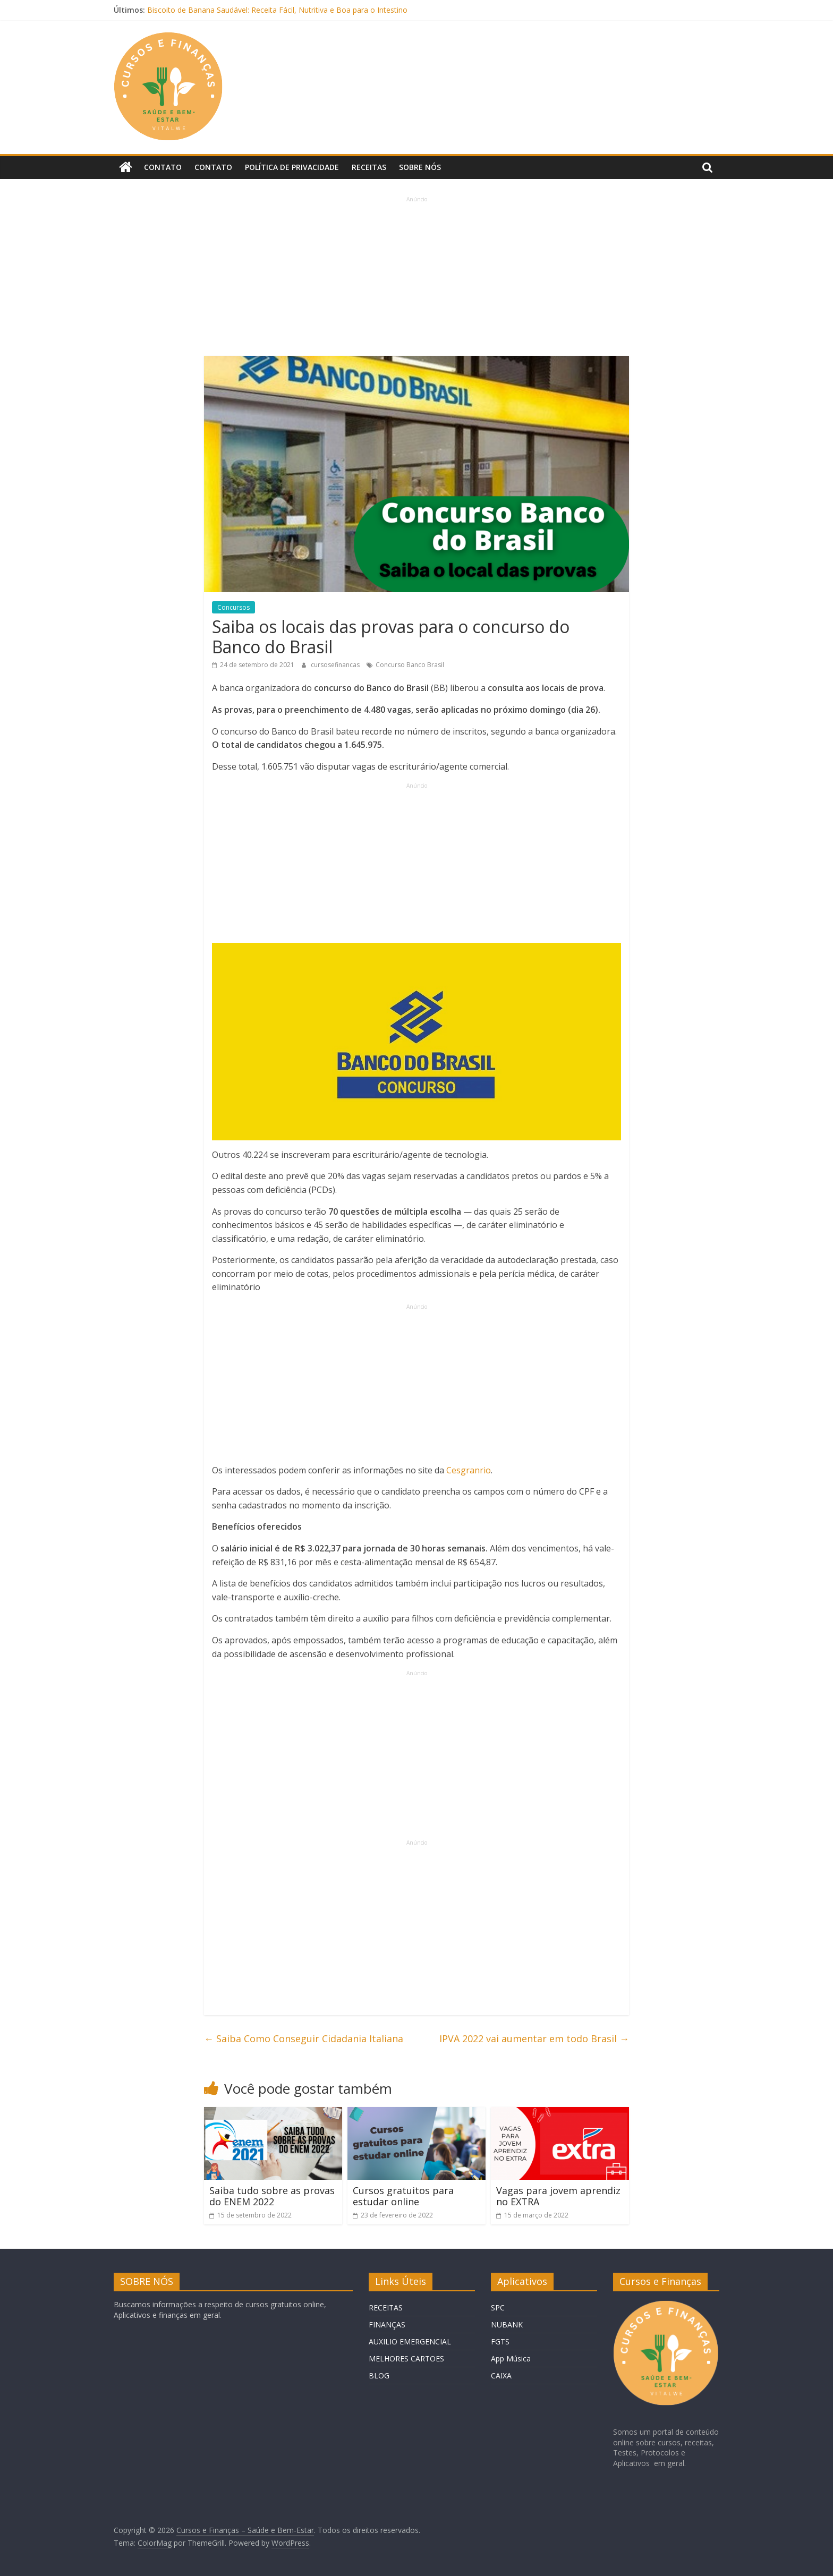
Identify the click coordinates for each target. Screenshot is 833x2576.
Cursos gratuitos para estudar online (403, 2196)
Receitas (369, 167)
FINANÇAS (387, 2324)
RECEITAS (386, 2307)
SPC (498, 2307)
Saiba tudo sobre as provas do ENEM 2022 (272, 2196)
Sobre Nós (420, 167)
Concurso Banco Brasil (410, 664)
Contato (163, 167)
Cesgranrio (468, 1470)
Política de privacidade (292, 167)
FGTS (500, 2341)
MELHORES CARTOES (406, 2358)
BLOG (379, 2375)
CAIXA (501, 2375)
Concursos (233, 607)
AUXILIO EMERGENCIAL (410, 2341)
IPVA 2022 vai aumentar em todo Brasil (534, 2038)
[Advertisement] (416, 277)
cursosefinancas (336, 664)
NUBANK (507, 2324)
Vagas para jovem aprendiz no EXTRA (558, 2196)
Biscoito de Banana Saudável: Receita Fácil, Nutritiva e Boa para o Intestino (277, 10)
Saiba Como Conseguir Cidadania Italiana (303, 2038)
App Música (511, 2358)
